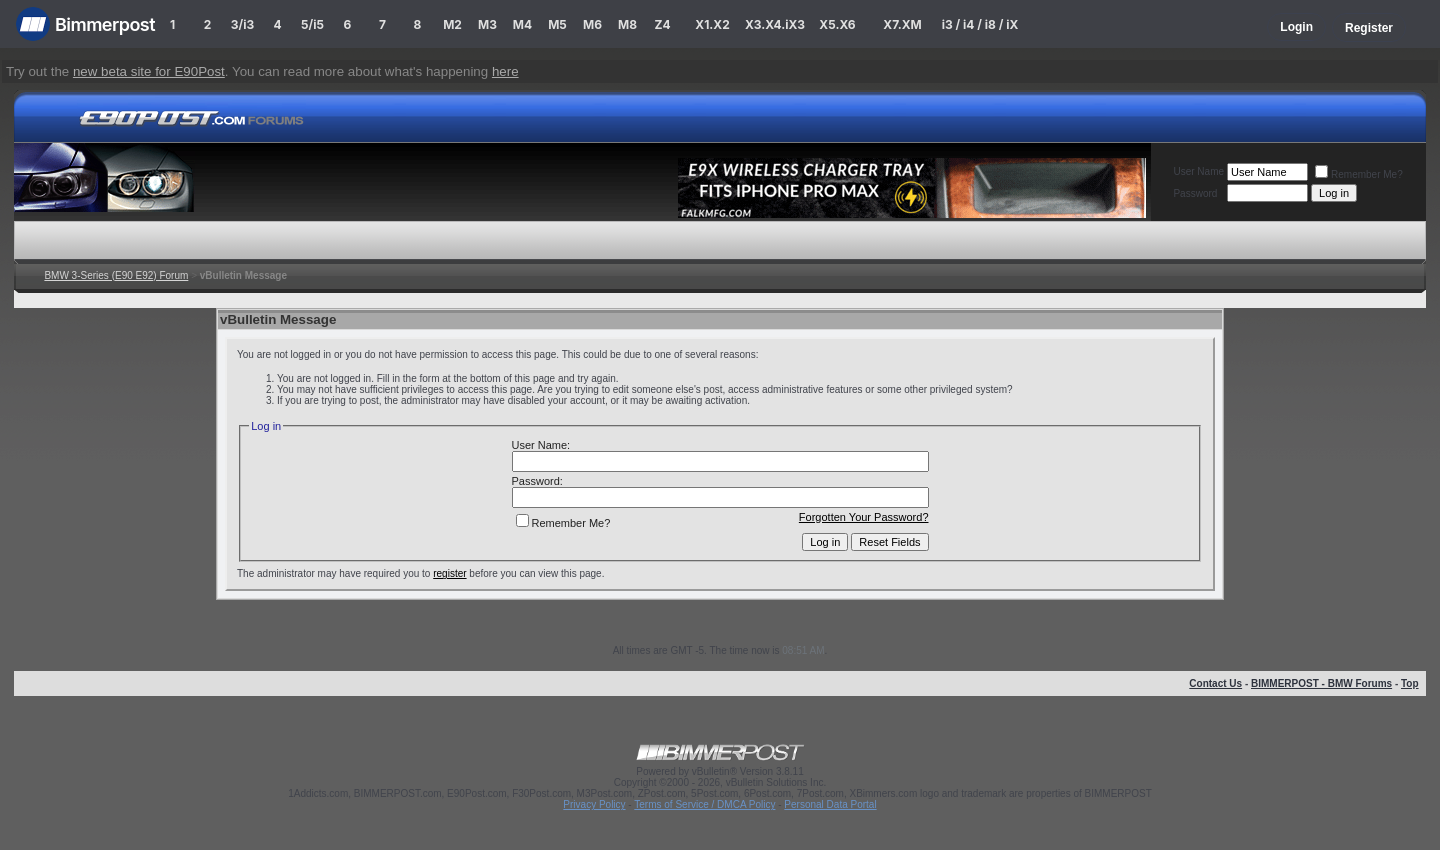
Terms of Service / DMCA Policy (704, 804)
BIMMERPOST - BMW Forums (1321, 683)
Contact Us (1215, 683)
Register (1369, 28)
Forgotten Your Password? (864, 517)
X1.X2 (712, 24)
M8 (627, 24)
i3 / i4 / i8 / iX (980, 24)
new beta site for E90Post (149, 71)
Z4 (662, 24)
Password (1195, 193)
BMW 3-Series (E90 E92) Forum (116, 275)
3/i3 (242, 24)
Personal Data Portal (830, 804)
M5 (557, 24)
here (505, 71)
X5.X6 (837, 24)
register (449, 573)
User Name (1198, 171)
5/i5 (312, 24)
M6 (592, 24)
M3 (487, 24)
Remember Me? (1359, 174)
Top (1410, 683)
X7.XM (902, 24)
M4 (522, 24)
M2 (452, 24)
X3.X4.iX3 (775, 24)
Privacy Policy (594, 804)
